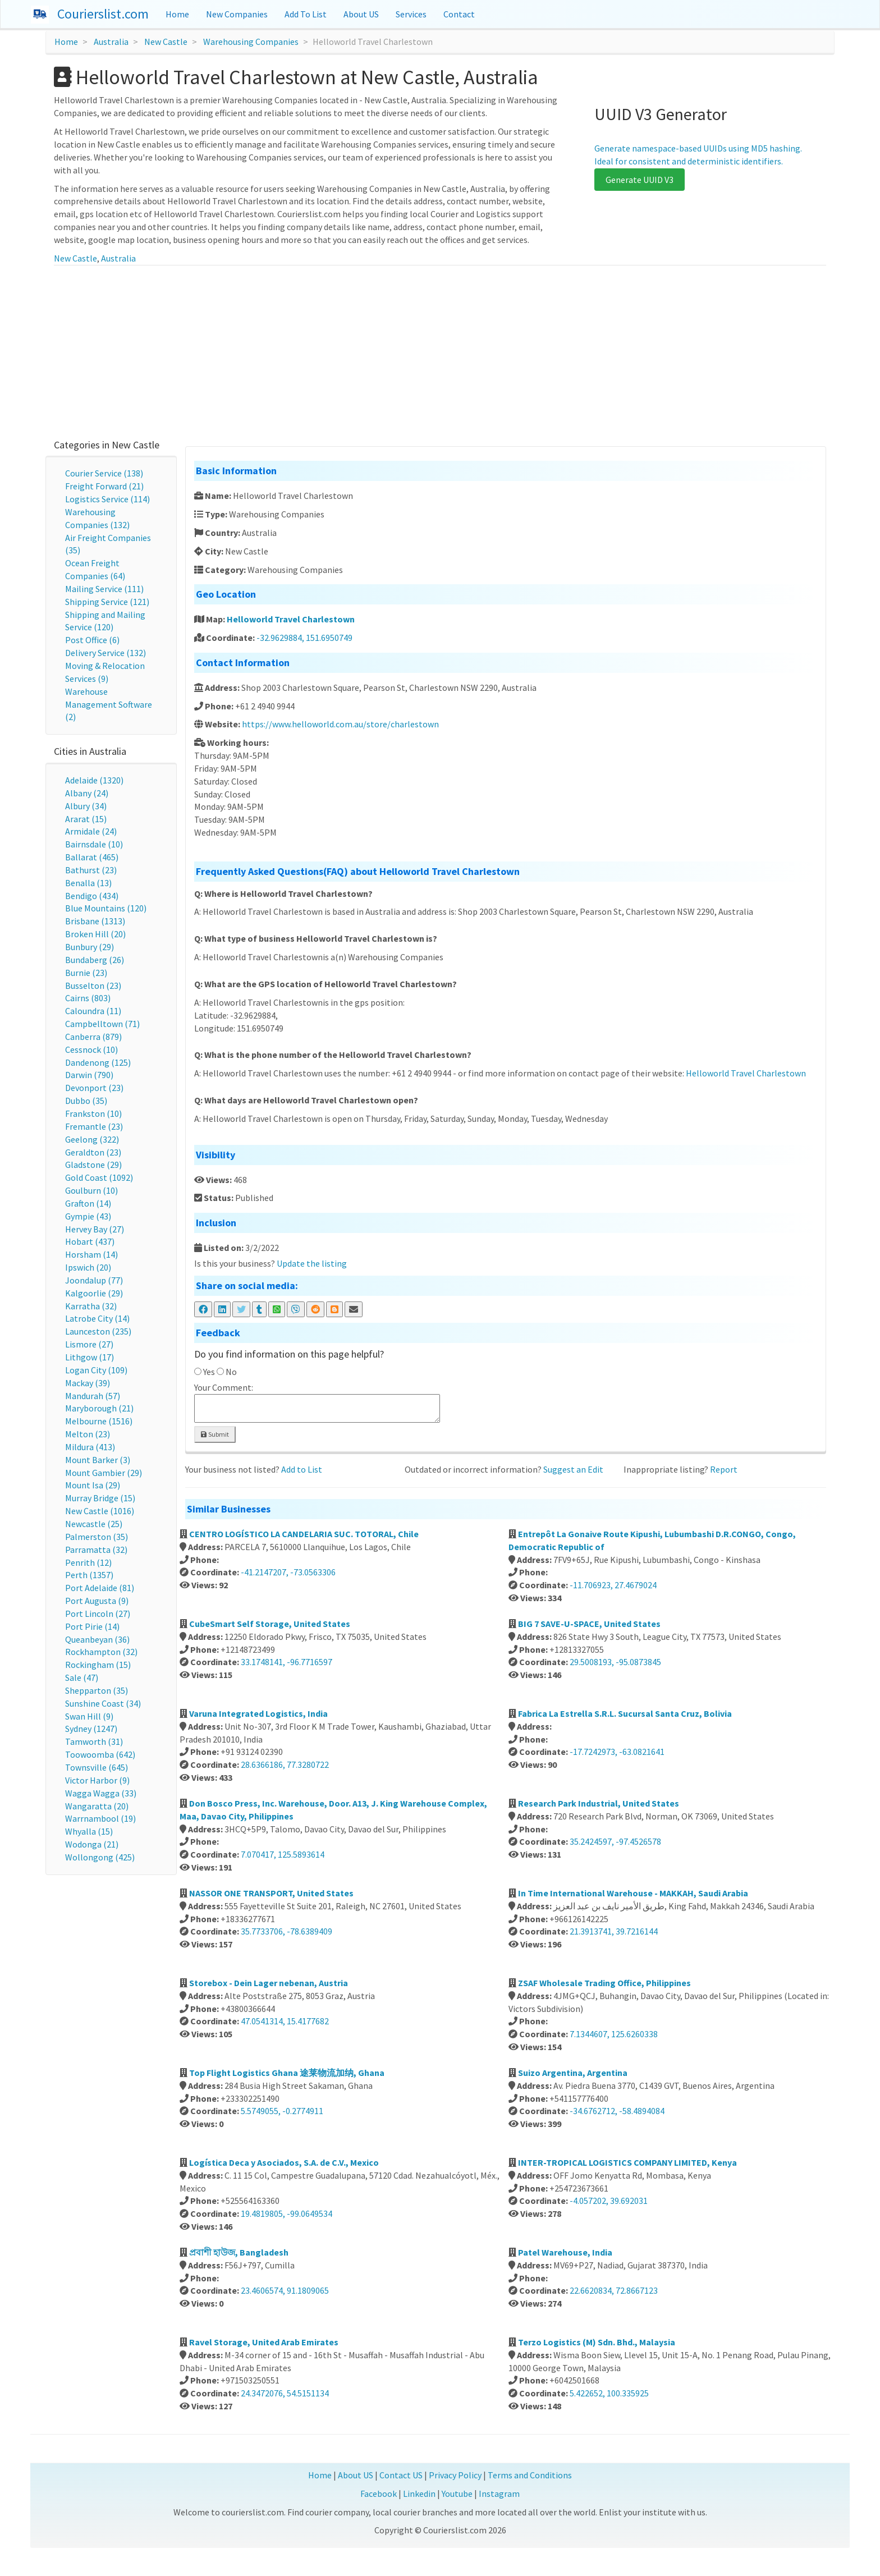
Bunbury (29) (89, 946)
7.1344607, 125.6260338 (614, 2033)
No (231, 1371)
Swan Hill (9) (89, 1716)
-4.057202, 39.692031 (609, 2200)
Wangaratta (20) (97, 1806)
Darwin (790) (89, 1074)
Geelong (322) (92, 1139)
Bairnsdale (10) (94, 844)
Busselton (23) (93, 985)
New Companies (237, 14)
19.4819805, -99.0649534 (286, 2213)
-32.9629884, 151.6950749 (304, 637)
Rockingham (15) (98, 1664)
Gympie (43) (88, 1216)
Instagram (499, 2493)
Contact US (401, 2475)
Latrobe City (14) (97, 1318)
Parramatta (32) (96, 1549)
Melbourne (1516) (98, 1421)
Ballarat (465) (91, 857)
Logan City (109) (96, 1370)
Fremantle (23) (94, 1126)
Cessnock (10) (91, 1049)
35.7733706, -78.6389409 (286, 1931)
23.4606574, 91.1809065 (285, 2290)
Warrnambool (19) (100, 1818)
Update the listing (312, 1263)
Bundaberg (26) (94, 959)
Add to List (301, 1469)
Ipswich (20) (88, 1267)
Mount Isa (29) (92, 1485)
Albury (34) (86, 806)
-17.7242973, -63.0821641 (617, 1751)
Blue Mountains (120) (105, 908)
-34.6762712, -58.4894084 (617, 2110)
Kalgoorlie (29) (94, 1293)
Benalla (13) (88, 882)
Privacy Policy (455, 2475)
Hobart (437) (89, 1241)
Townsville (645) (96, 1767)
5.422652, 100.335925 (609, 2393)
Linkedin (419, 2493)
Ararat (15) (86, 818)
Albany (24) (86, 793)
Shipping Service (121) (107, 601)
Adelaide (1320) (94, 780)
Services (411, 14)
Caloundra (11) (93, 1010)
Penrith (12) (88, 1562)
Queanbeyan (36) (97, 1639)
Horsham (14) (91, 1254)
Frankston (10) (93, 1113)
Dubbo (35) (86, 1100)
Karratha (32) (91, 1306)
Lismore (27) (89, 1344)
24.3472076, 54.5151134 (285, 2393)
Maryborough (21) (99, 1408)
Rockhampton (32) (101, 1651)
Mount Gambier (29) (103, 1472)
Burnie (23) (86, 972)
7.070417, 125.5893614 (282, 1854)
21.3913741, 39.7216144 (614, 1931)
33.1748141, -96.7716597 (286, 1661)
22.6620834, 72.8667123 (614, 2290)
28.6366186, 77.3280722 (285, 1764)
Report (723, 1469)
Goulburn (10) (91, 1190)
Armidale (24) (91, 831)
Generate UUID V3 (639, 179)
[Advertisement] (440, 349)
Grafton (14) (88, 1203)
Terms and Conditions (530, 2475)
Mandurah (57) (92, 1395)
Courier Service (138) (104, 473)
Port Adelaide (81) (99, 1587)
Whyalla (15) (89, 1831)
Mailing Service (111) (104, 588)
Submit (215, 1434)
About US (361, 14)
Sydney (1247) (91, 1728)
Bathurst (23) (91, 870)
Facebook (378, 2493)
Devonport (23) (94, 1087)
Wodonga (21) (91, 1844)
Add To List (306, 14)
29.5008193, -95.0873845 (615, 1661)
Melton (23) (87, 1434)
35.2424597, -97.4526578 (615, 1841)
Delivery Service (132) (105, 652)
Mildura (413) (90, 1446)
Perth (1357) (89, 1574)
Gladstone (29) (93, 1164)
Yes (209, 1371)
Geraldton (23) (93, 1152)
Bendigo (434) (91, 895)
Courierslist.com (103, 13)
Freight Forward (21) (104, 486)
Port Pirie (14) (92, 1626)
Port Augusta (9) (97, 1600)
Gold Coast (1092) (99, 1177)
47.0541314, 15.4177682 (285, 2021)
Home (177, 14)
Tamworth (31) (94, 1741)
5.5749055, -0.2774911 (282, 2110)
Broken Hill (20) (95, 933)
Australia (111, 41)
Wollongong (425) (100, 1857)
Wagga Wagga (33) (100, 1793)
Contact (459, 14)
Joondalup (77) (94, 1280)
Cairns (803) (88, 997)
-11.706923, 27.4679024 (613, 1584)
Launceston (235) (98, 1331)
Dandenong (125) (98, 1062)
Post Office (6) (92, 639)
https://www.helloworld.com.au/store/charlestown (340, 724)
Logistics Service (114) (107, 499)
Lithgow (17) (89, 1357)
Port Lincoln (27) (97, 1613)
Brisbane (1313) (95, 921)
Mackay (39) (87, 1382)
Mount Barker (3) (97, 1459)
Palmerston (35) (96, 1536)
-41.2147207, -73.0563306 (288, 1572)
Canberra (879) (93, 1036)
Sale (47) (81, 1677)
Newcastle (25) (93, 1523)
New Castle (165, 41)
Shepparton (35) (96, 1690)
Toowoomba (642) (100, 1754)
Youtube (457, 2493)
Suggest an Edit (573, 1469)
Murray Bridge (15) (100, 1498)
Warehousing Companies (251, 41)
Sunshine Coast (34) (103, 1703)
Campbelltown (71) (102, 1023)
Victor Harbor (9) (97, 1780)
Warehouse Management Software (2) (108, 704)
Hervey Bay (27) (94, 1229)
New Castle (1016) (99, 1510)
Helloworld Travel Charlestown (291, 619)
